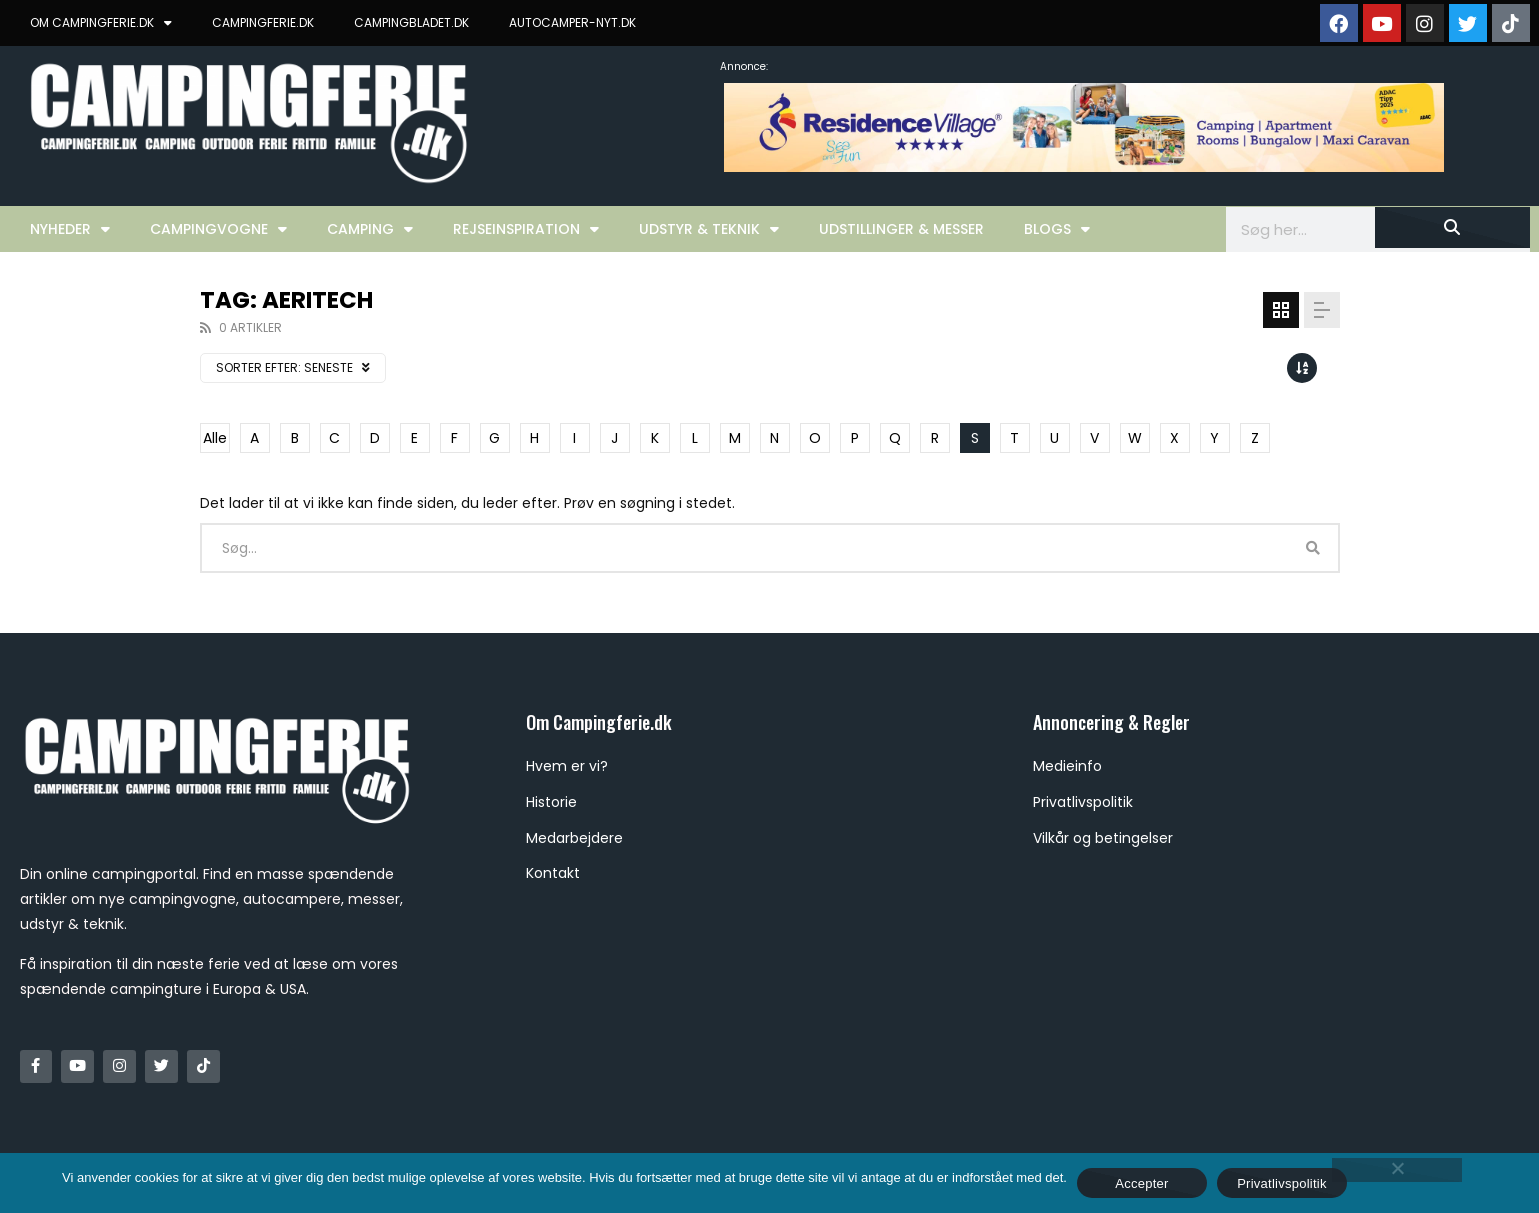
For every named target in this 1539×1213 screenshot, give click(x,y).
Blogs (1057, 229)
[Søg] (1452, 227)
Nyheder (70, 229)
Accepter (1141, 1183)
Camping (370, 229)
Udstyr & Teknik (709, 229)
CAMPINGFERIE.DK (263, 22)
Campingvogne (218, 229)
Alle (215, 438)
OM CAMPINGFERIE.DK (101, 23)
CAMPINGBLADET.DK (411, 22)
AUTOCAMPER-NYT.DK (572, 22)
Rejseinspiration (526, 229)
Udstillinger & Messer (901, 229)
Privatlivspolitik (1282, 1183)
